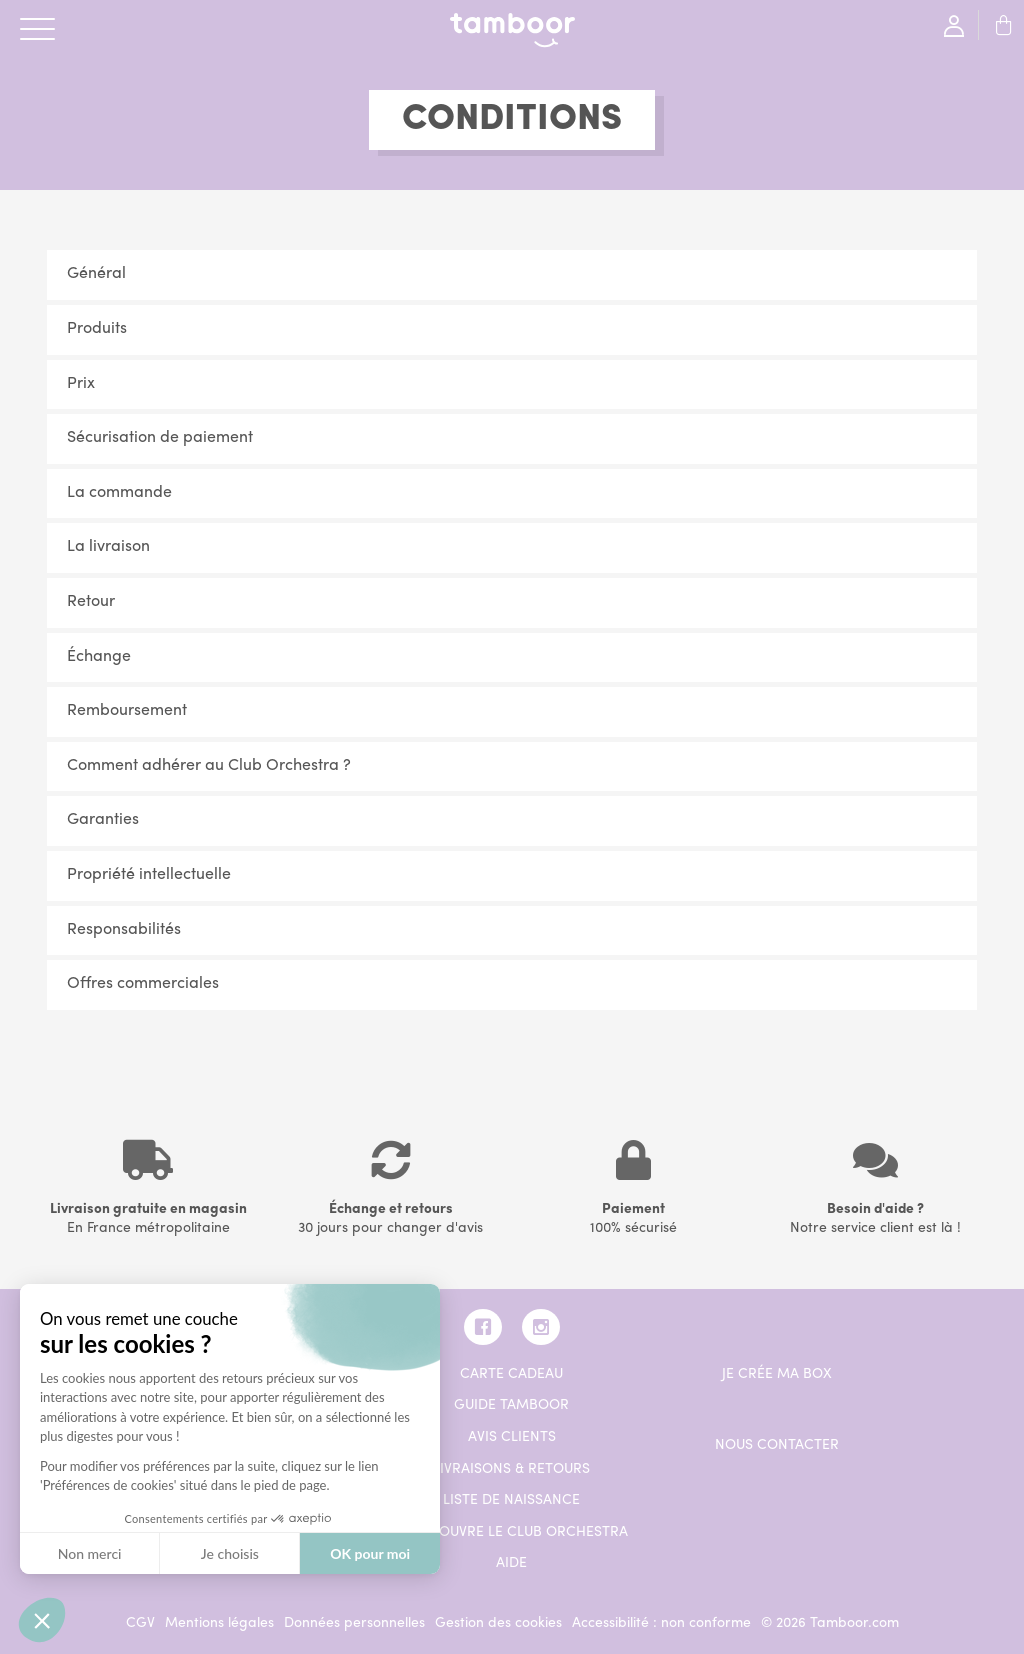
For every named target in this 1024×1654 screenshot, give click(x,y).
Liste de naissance (511, 1500)
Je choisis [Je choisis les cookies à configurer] (230, 1553)
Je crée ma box (777, 1374)
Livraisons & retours (511, 1469)
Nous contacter (777, 1445)
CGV (140, 1623)
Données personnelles (354, 1623)
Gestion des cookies (498, 1623)
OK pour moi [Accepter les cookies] (370, 1553)
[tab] (512, 275)
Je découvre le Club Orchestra (511, 1532)
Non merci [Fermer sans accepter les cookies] (90, 1553)
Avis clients (512, 1437)
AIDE (511, 1563)
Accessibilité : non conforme (661, 1623)
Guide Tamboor (511, 1405)
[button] (512, 275)
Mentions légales (219, 1623)
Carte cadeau (511, 1374)
